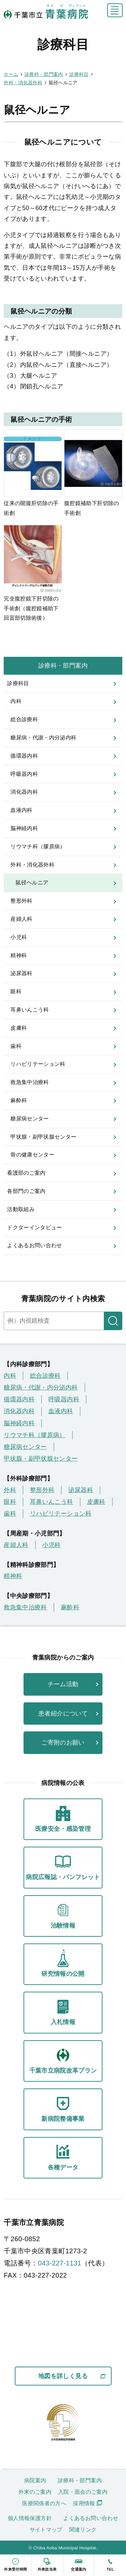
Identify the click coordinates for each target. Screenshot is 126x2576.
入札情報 (63, 2011)
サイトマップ (46, 2530)
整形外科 (21, 901)
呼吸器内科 (24, 774)
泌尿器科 (21, 973)
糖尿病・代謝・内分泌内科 (43, 737)
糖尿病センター (29, 1118)
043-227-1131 (59, 2263)
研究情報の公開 (63, 1963)
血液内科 (21, 810)
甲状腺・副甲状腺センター (43, 1137)
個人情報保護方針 (30, 2518)
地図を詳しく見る (63, 2376)
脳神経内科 (24, 828)
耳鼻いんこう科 (29, 1010)
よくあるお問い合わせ (34, 1245)
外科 (10, 1490)
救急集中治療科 (29, 1082)
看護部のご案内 (26, 1173)
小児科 (18, 937)
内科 (16, 701)
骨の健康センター (32, 1155)
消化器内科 (24, 792)
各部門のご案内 (26, 1191)
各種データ (63, 2157)
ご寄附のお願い (63, 1742)
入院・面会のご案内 (83, 2492)
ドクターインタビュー (34, 1227)
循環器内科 (24, 756)
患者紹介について (63, 1713)
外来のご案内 (34, 2492)
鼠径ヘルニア (31, 882)
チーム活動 (63, 1684)
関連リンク (83, 2530)
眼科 (16, 991)
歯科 (16, 1046)
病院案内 (35, 2480)
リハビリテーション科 (38, 1064)
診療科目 (18, 683)
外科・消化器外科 (32, 865)
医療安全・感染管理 (63, 1818)
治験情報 (63, 1915)
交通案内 (78, 2562)
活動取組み (21, 1209)
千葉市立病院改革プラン (63, 2060)
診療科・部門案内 (63, 665)
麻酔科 (18, 1100)
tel (110, 2562)
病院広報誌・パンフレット (63, 1866)
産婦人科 (21, 919)
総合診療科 (24, 719)
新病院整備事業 (63, 2108)
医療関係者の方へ (44, 2503)
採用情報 (84, 2503)
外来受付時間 (15, 2562)
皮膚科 (18, 1028)
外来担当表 (47, 2562)
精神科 (18, 955)
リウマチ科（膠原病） (38, 846)
